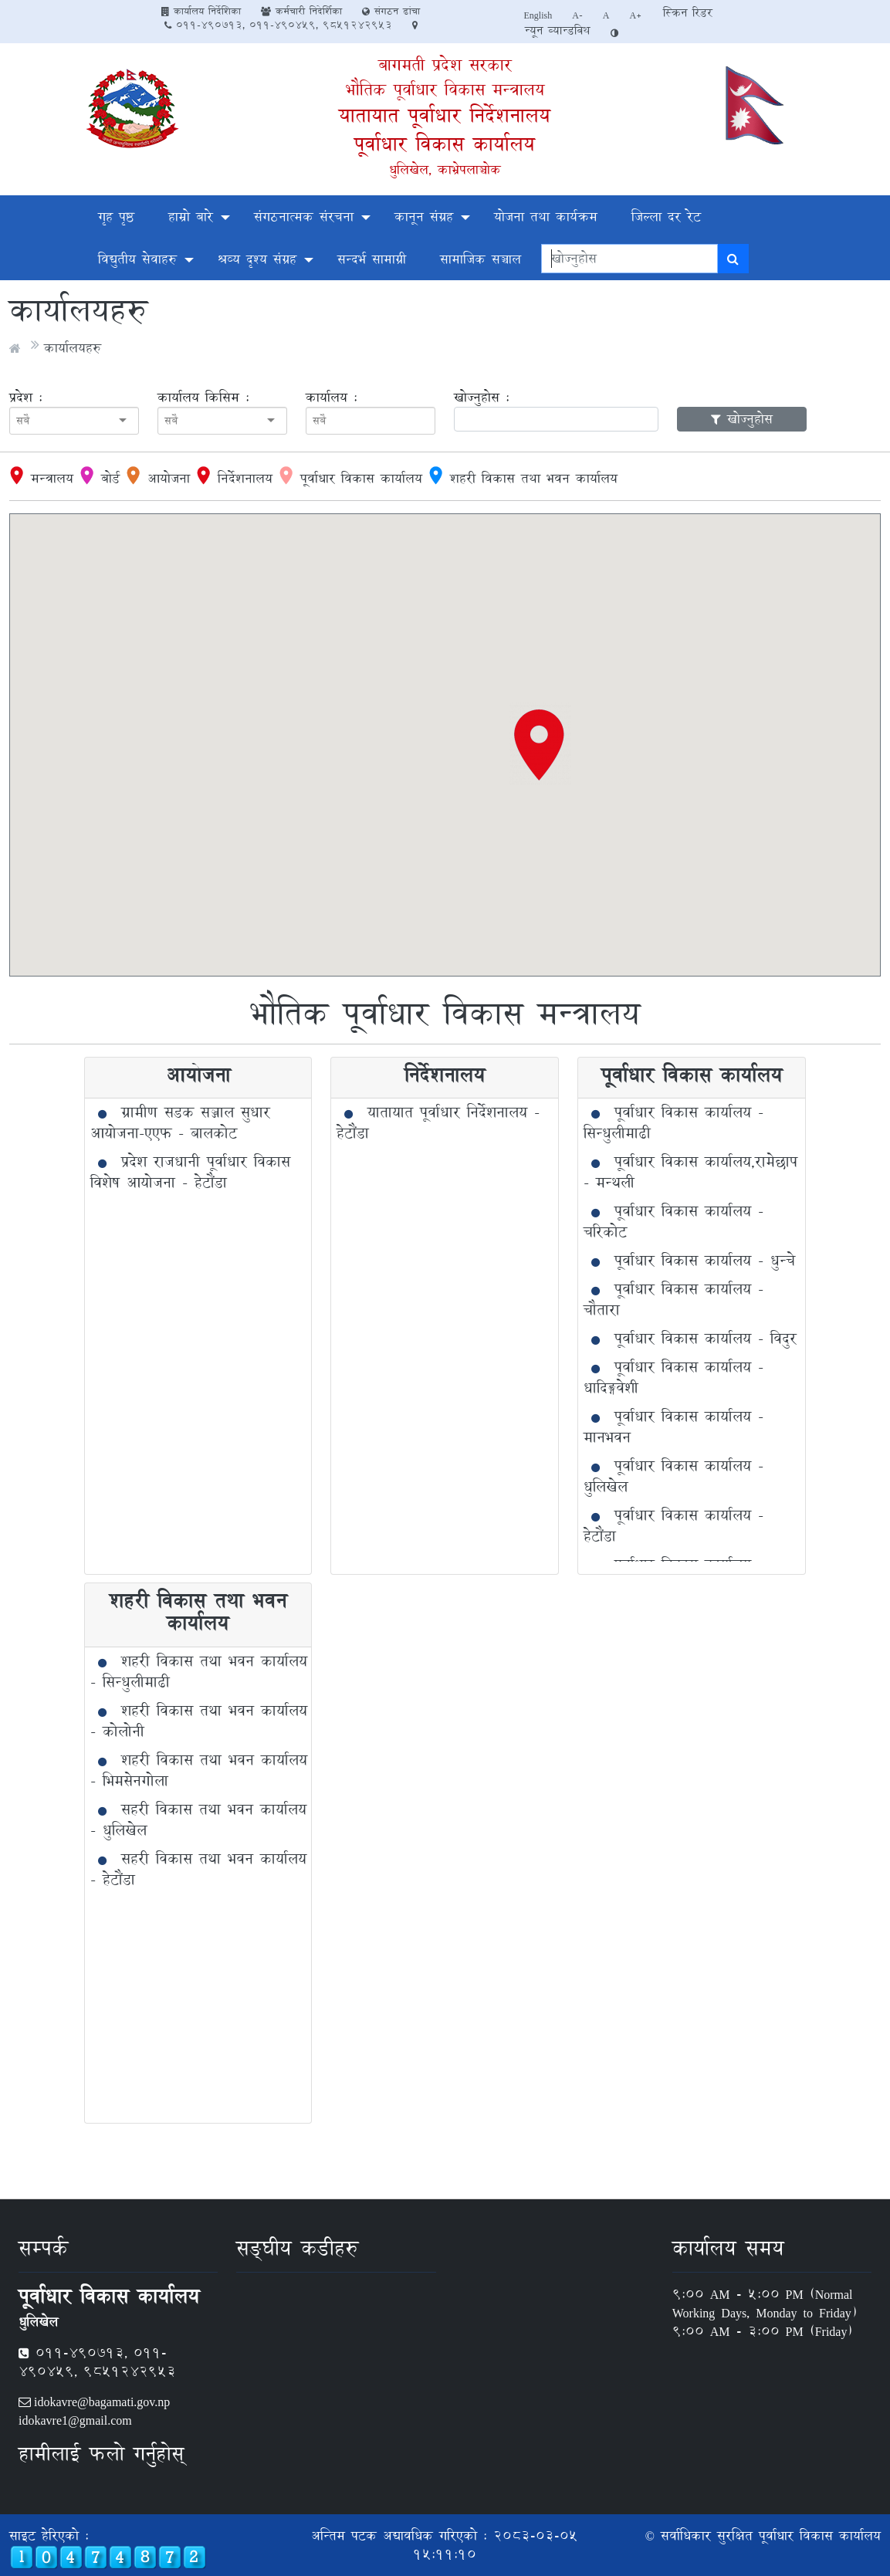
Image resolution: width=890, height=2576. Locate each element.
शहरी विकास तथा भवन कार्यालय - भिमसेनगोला (198, 1770)
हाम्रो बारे (190, 216)
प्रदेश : (25, 397)
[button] (540, 743)
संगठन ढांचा (391, 11)
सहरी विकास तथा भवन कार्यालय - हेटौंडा (198, 1869)
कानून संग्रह (423, 216)
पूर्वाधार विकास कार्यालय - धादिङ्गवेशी (673, 1378)
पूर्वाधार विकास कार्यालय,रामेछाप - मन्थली (690, 1172)
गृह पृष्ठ (116, 216)
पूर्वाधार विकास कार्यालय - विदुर (705, 1338)
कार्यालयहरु (72, 347)
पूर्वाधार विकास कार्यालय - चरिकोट (673, 1222)
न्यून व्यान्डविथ (557, 30)
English (538, 15)
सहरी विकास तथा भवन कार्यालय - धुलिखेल (198, 1820)
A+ (636, 15)
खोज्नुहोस (742, 418)
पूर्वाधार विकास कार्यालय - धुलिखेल (673, 1476)
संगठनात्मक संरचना (304, 216)
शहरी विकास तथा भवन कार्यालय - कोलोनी (198, 1721)
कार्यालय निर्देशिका (201, 11)
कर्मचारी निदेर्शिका (301, 11)
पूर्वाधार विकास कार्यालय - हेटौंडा (673, 1526)
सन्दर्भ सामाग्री (371, 259)
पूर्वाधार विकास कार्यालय (444, 144)
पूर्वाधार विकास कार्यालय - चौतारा (673, 1300)
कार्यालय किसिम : (203, 397)
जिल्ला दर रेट (666, 216)
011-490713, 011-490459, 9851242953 (278, 25)
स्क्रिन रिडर (687, 13)
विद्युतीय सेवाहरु (137, 259)
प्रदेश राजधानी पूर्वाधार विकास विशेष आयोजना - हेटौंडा (190, 1172)
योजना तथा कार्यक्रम (545, 216)
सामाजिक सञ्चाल (480, 259)
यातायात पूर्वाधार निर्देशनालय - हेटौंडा (438, 1123)
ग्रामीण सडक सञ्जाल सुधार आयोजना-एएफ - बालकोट (180, 1123)
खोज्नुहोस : (481, 397)
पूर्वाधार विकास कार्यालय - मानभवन (673, 1427)
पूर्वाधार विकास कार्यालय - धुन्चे (704, 1260)
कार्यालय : (331, 397)
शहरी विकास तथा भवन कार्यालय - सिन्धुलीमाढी (198, 1672)
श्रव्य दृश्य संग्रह (257, 259)
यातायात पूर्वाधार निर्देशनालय (444, 115)
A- (577, 15)
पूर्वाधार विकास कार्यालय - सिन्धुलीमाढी (673, 1123)
